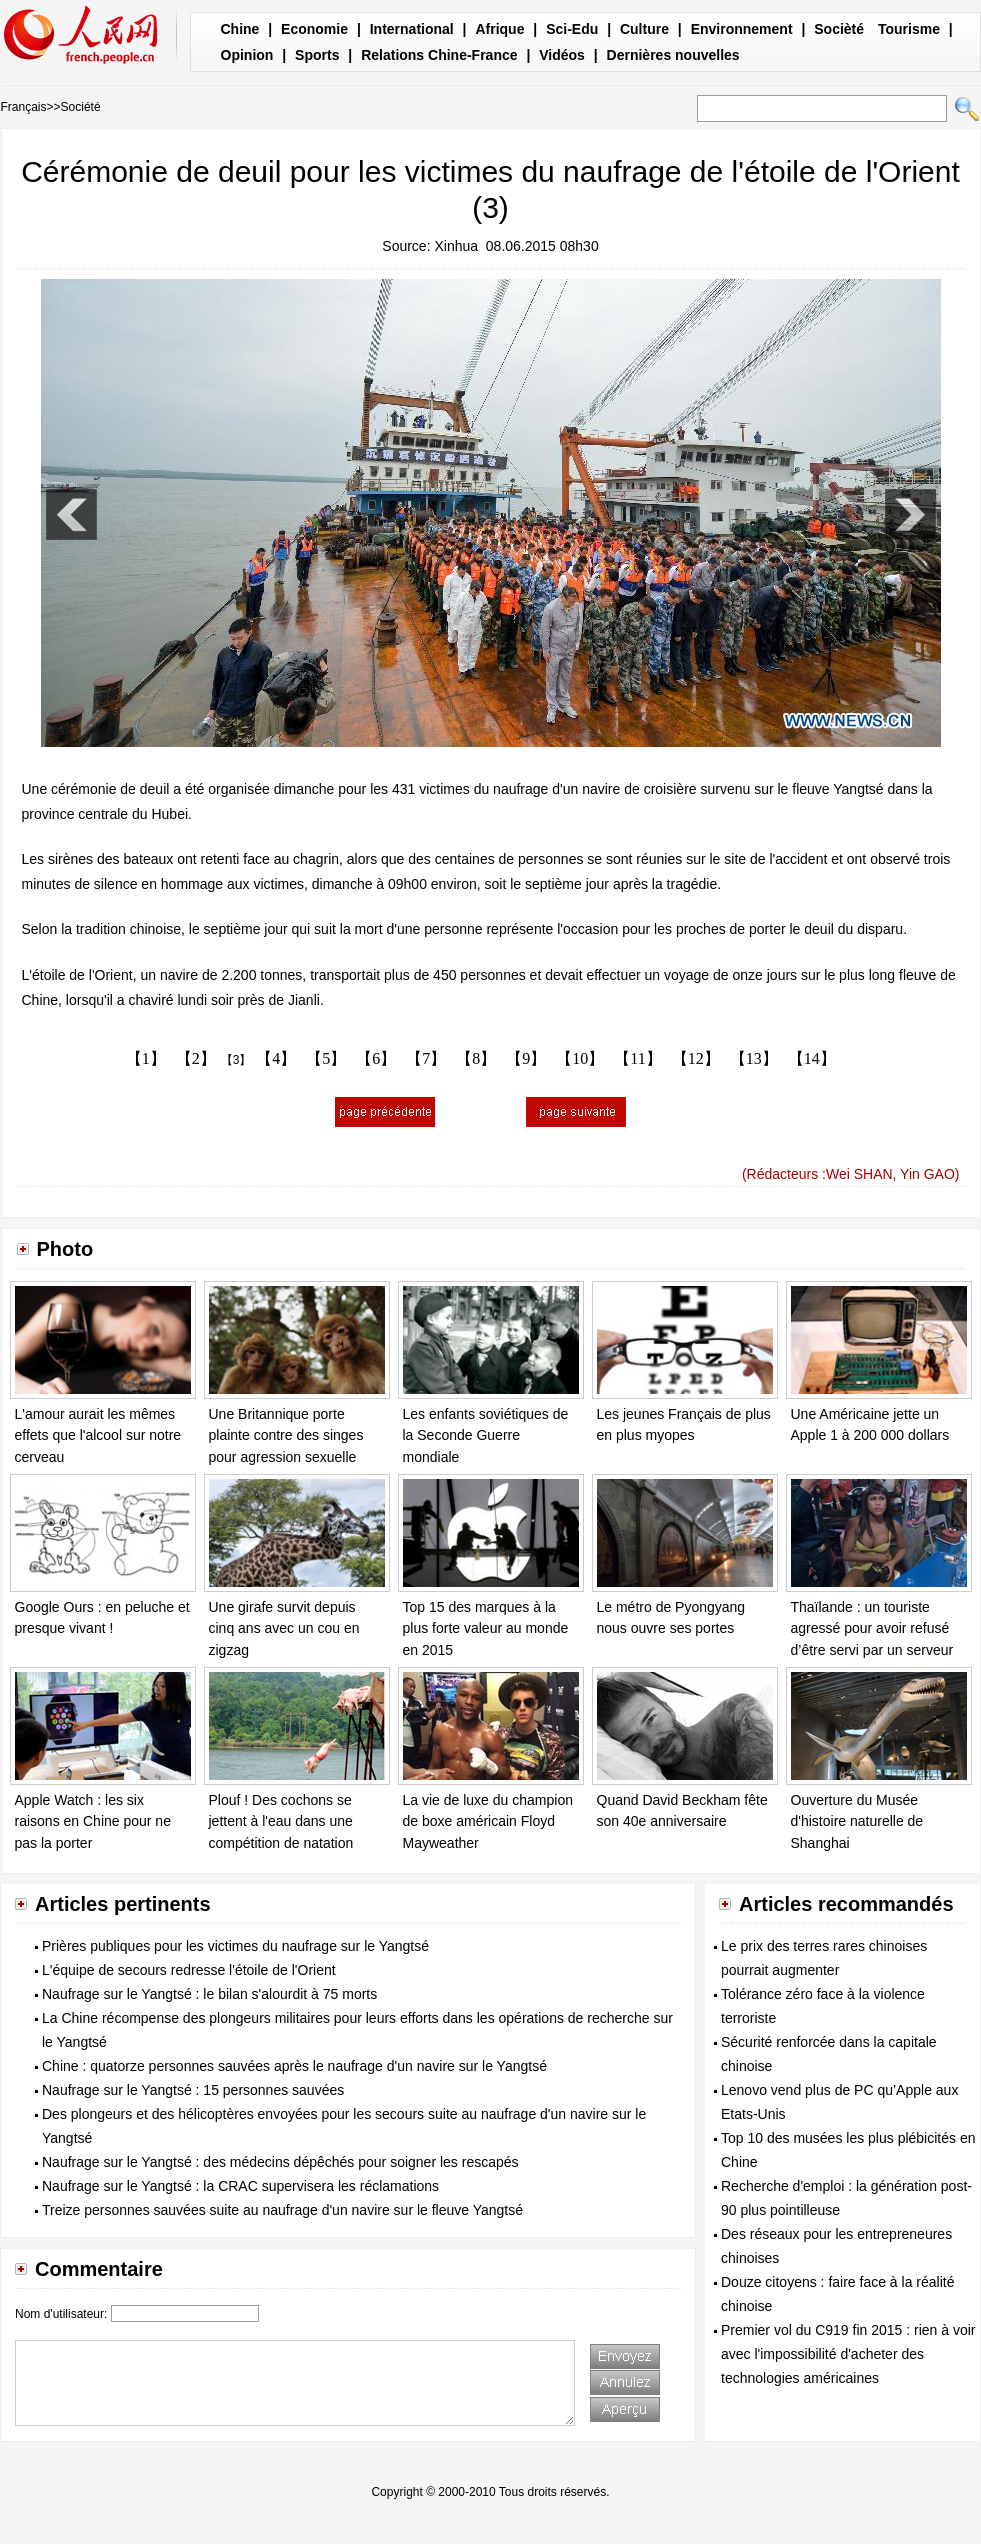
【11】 (637, 1058)
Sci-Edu (572, 29)
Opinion (247, 55)
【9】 (526, 1058)
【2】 (196, 1058)
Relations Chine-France (439, 55)
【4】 (276, 1058)
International (412, 29)
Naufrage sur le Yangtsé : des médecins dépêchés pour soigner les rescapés (280, 2162)
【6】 (376, 1058)
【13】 (754, 1058)
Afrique (499, 29)
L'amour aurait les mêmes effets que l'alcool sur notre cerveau (98, 1435)
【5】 (326, 1058)
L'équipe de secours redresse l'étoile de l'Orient (189, 1970)
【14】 (812, 1058)
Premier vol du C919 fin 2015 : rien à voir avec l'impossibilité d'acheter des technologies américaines (848, 2354)
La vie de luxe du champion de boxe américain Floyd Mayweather (488, 1821)
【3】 (236, 1060)
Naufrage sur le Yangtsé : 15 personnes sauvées (193, 2090)
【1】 (146, 1058)
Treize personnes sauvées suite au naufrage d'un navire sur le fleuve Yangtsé (282, 2210)
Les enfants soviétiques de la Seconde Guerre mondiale (486, 1435)
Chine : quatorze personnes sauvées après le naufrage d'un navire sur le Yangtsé (294, 2066)
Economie (314, 29)
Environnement (742, 29)
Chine (240, 29)
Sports (317, 55)
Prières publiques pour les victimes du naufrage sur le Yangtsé (235, 1946)
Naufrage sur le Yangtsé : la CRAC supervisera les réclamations (240, 2186)
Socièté (839, 29)
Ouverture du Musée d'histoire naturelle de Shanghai (857, 1821)
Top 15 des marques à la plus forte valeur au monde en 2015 (486, 1628)
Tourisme (909, 29)
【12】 (696, 1058)
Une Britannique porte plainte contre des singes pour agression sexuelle (286, 1435)
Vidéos (562, 55)
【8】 (476, 1058)
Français (24, 107)
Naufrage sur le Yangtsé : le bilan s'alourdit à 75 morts (209, 1994)
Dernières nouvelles (673, 55)
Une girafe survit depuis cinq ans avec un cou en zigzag (284, 1628)
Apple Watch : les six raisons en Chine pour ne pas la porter (93, 1821)
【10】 (580, 1058)
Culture (644, 29)
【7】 (426, 1058)
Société (81, 107)
